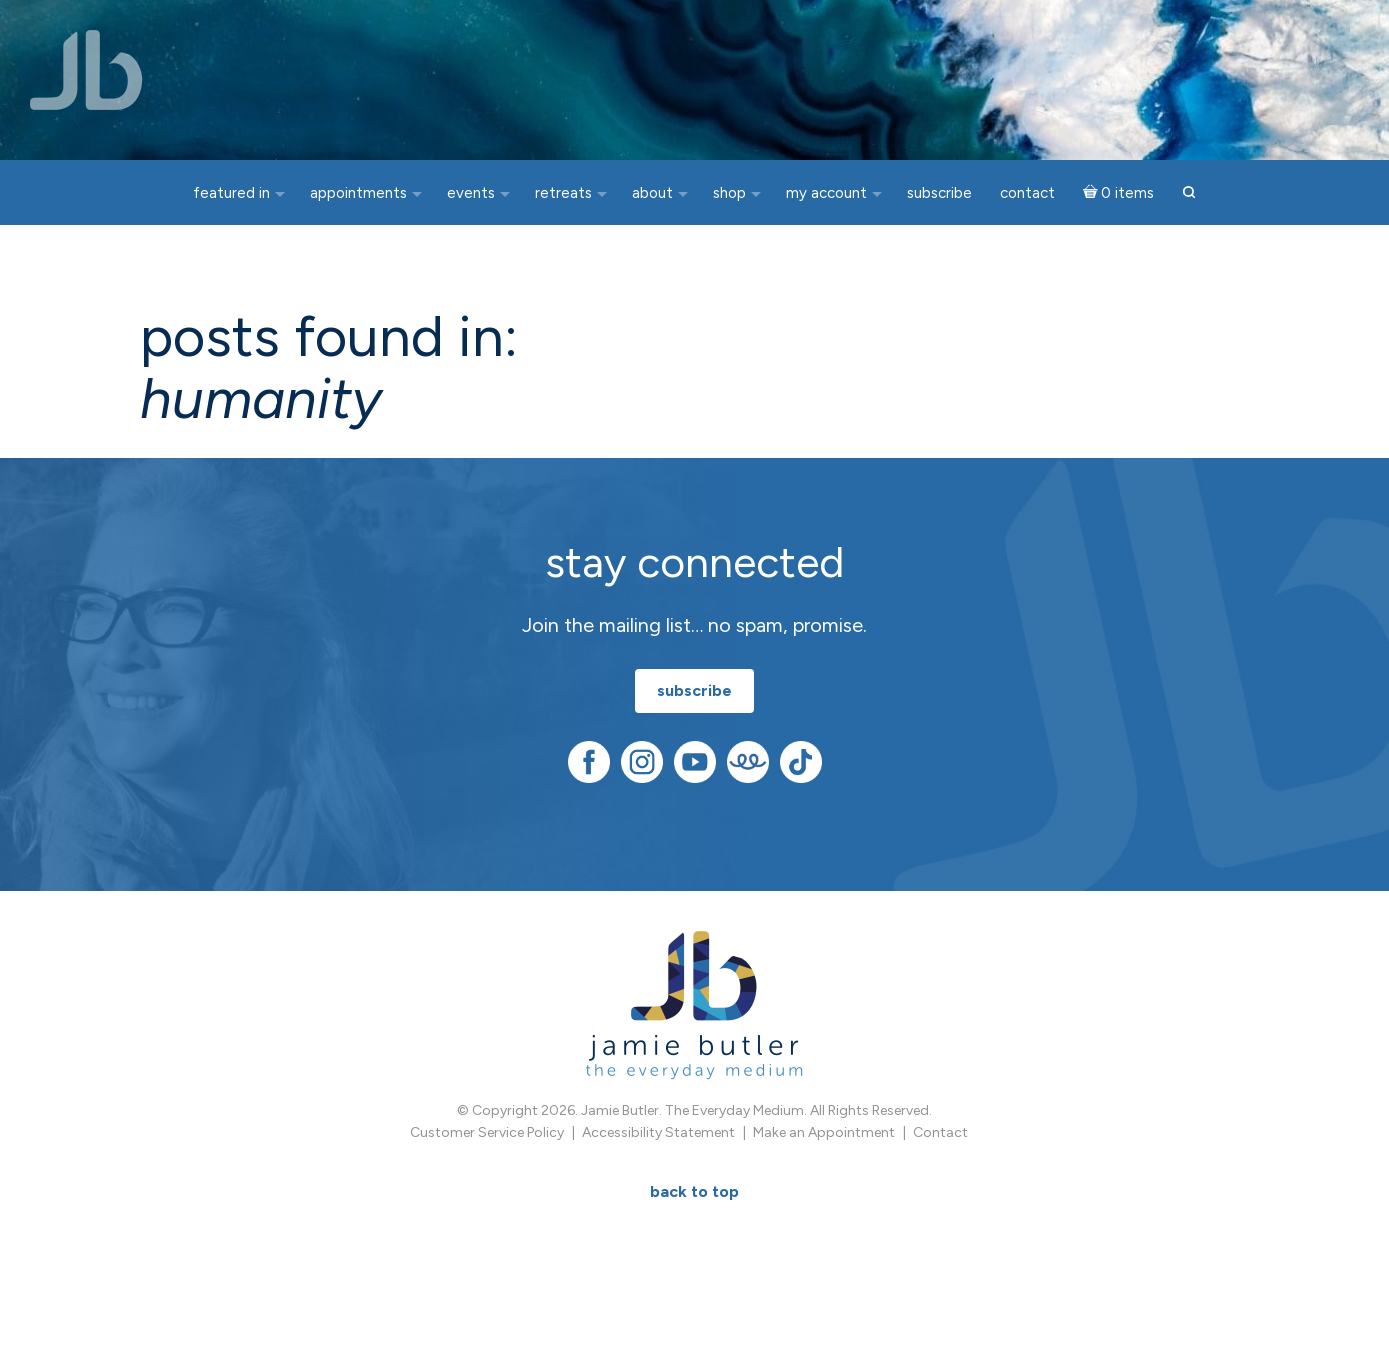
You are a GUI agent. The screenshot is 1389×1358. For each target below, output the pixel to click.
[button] (1189, 193)
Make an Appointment (824, 1132)
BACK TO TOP (694, 1191)
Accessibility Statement (658, 1132)
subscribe (694, 690)
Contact (940, 1132)
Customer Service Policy (487, 1132)
